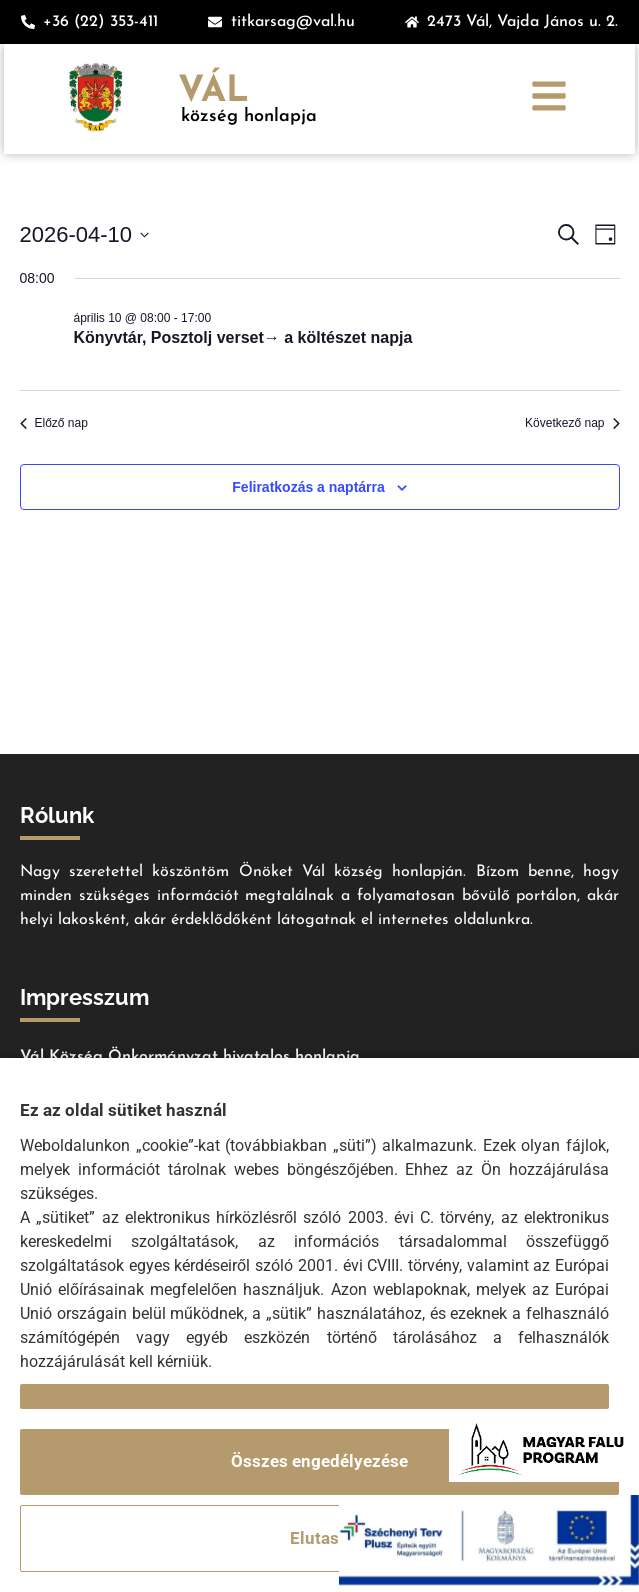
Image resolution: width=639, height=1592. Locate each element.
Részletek (58, 1396)
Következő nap (572, 423)
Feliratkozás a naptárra (308, 487)
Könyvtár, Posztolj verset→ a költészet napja (243, 337)
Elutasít (320, 1538)
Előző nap (54, 423)
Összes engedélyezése (319, 1461)
